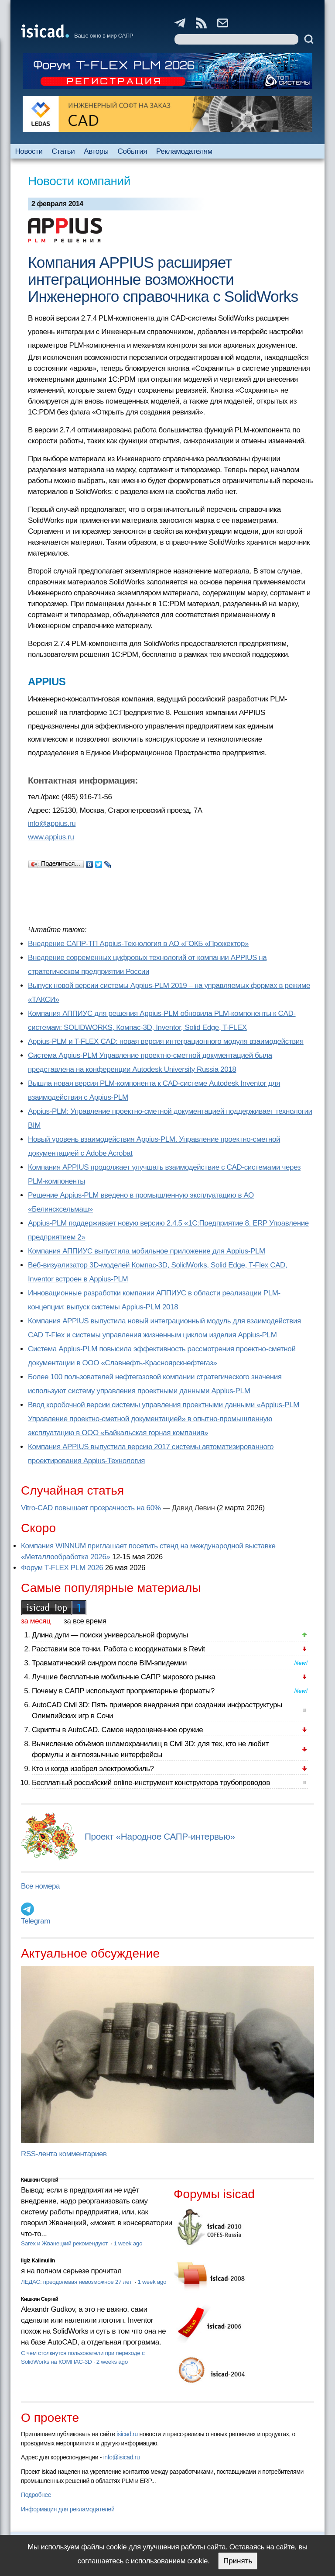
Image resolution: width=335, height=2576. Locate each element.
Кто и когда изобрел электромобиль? (93, 1769)
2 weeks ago (112, 2361)
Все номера (40, 1886)
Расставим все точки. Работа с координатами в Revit (118, 1649)
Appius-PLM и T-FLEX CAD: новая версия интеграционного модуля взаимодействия (166, 1041)
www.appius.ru (51, 837)
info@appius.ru (51, 823)
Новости (28, 151)
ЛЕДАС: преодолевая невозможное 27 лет (77, 2282)
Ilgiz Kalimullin (38, 2261)
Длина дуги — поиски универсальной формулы (110, 1635)
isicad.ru (127, 2434)
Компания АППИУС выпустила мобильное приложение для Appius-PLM (146, 1251)
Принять (237, 2561)
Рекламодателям (184, 151)
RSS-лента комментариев (64, 2154)
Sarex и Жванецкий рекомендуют (65, 2243)
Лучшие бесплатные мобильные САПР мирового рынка (123, 1677)
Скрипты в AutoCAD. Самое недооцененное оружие (117, 1730)
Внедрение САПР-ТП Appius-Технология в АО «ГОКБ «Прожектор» (138, 943)
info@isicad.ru (121, 2457)
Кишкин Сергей (39, 2180)
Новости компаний (79, 181)
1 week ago (127, 2243)
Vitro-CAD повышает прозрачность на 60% (91, 1508)
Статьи (63, 151)
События (132, 151)
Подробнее (36, 2494)
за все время (85, 1621)
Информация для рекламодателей (67, 2509)
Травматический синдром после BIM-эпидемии (109, 1663)
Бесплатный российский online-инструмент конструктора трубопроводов (151, 1782)
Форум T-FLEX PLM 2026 (62, 1568)
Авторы (96, 151)
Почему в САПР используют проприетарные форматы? (123, 1691)
